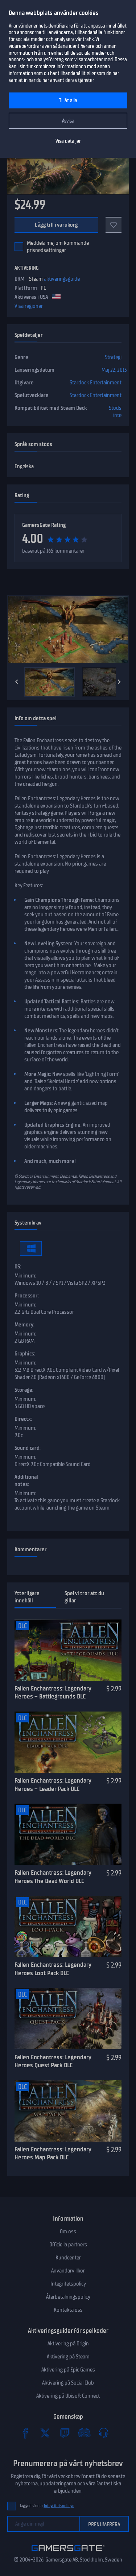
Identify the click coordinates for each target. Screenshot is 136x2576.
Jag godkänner (47, 2506)
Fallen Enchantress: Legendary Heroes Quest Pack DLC (53, 2061)
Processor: (27, 1295)
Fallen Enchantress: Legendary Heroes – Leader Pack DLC (53, 1784)
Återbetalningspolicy (68, 2296)
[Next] (119, 681)
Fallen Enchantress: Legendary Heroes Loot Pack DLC (53, 1969)
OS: (18, 1266)
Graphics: (25, 1353)
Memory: (24, 1324)
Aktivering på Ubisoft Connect (68, 2395)
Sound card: (28, 1448)
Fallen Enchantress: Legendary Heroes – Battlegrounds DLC (53, 1692)
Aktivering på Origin (68, 2343)
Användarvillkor (68, 2270)
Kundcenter (68, 2257)
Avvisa (68, 120)
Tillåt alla (68, 100)
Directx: (23, 1419)
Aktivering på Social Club (68, 2382)
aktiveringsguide (62, 278)
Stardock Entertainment (95, 382)
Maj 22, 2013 (114, 369)
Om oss (68, 2231)
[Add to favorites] (113, 225)
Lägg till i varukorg (56, 224)
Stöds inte (115, 411)
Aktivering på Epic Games (68, 2369)
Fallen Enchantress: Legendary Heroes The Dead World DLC (53, 1877)
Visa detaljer (68, 141)
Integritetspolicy (68, 2283)
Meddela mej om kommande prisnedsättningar (58, 246)
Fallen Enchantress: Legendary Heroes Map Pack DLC (53, 2153)
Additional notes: (26, 1480)
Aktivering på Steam (68, 2356)
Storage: (24, 1390)
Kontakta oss (68, 2309)
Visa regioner (29, 306)
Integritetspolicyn (59, 2506)
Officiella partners (68, 2244)
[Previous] (16, 681)
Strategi (113, 357)
